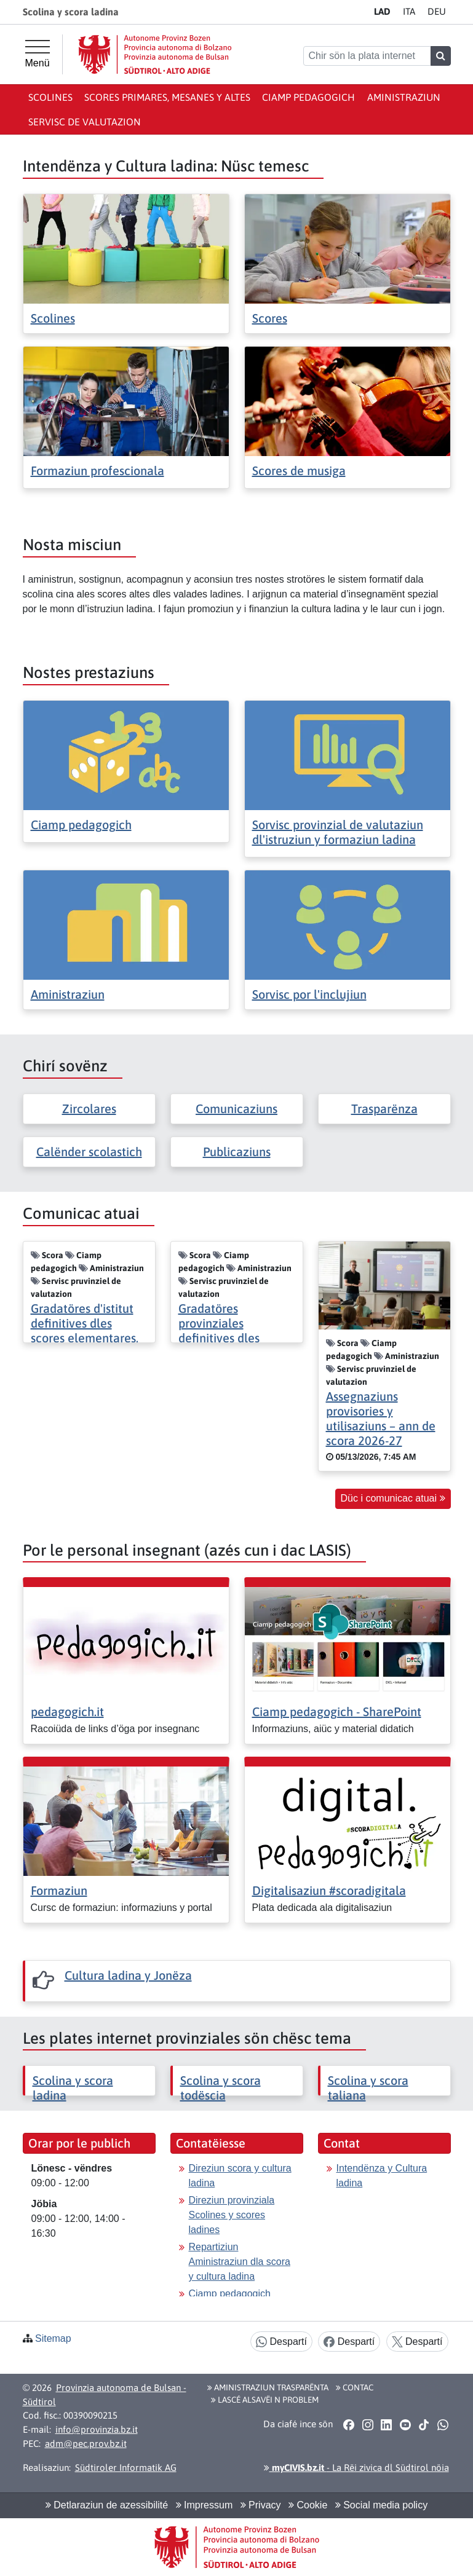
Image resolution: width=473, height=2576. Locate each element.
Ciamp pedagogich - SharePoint (336, 1711)
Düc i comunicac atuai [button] (393, 1498)
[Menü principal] (37, 54)
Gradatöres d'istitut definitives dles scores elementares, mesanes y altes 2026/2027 (84, 1337)
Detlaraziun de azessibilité (107, 2505)
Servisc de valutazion (84, 121)
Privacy (260, 2505)
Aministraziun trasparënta (267, 2387)
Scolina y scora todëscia (220, 2087)
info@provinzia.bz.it (96, 2429)
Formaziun (59, 1890)
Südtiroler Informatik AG (126, 2467)
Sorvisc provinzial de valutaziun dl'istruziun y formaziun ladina (337, 831)
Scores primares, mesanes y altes (167, 97)
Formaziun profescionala (97, 470)
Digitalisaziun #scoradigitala (329, 1890)
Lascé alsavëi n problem (265, 2400)
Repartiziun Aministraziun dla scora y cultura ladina (239, 2262)
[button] (349, 2424)
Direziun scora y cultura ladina (240, 2175)
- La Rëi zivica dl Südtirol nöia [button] (356, 2467)
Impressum (204, 2505)
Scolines (50, 97)
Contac (354, 2387)
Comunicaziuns (236, 1108)
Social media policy (381, 2505)
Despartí (281, 2342)
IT (409, 11)
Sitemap (53, 2338)
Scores (269, 318)
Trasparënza (384, 1108)
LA (382, 11)
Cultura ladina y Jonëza (128, 1975)
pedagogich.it (67, 1711)
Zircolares (89, 1108)
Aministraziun (403, 97)
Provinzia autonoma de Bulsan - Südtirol (104, 2394)
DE (436, 11)
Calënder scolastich (89, 1151)
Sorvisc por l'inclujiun (309, 994)
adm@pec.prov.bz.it (86, 2443)
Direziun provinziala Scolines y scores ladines (232, 2215)
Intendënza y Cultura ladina (381, 2175)
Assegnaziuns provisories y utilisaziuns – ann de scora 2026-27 (380, 1418)
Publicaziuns (237, 1151)
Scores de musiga (299, 470)
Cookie (307, 2505)
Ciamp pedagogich (308, 97)
